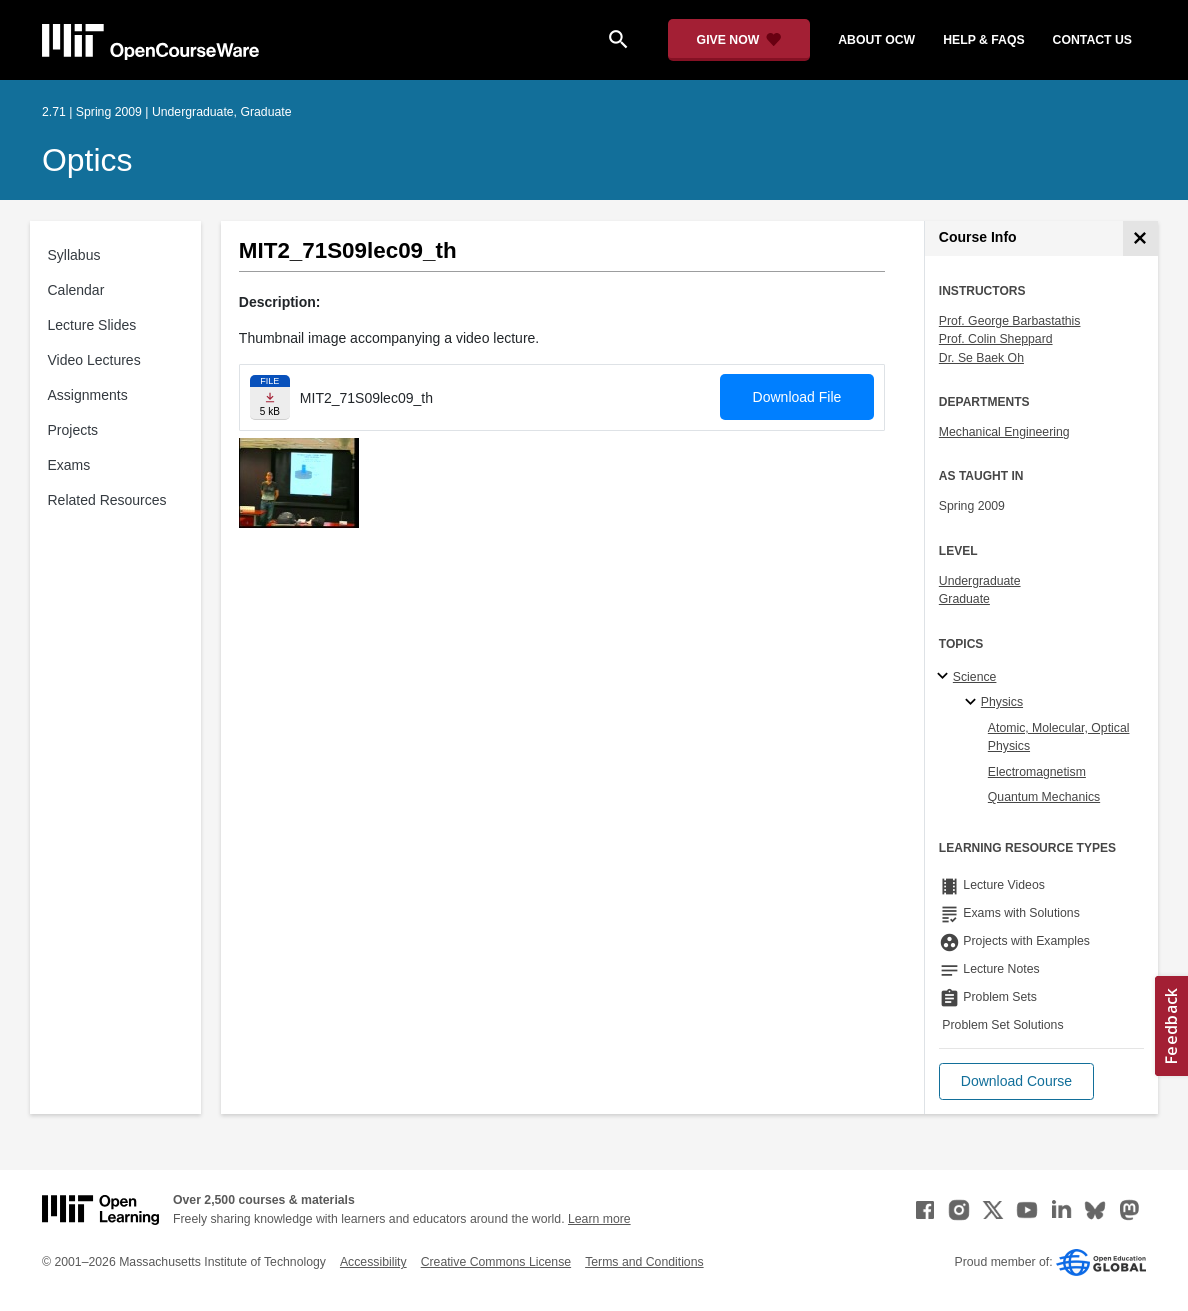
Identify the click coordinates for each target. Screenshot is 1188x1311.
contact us (1092, 40)
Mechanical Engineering (1004, 432)
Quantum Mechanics (1044, 797)
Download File (797, 397)
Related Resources (107, 500)
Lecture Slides (92, 325)
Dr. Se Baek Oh (981, 358)
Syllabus (74, 255)
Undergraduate (980, 581)
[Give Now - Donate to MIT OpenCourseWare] (739, 40)
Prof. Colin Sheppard (996, 339)
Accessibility (373, 1262)
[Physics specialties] (973, 703)
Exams (69, 465)
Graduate (964, 599)
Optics (87, 160)
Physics (1002, 702)
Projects (73, 430)
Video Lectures (94, 360)
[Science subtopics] (945, 677)
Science (975, 677)
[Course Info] (1140, 238)
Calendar (76, 290)
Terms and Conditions (644, 1262)
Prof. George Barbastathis (1010, 321)
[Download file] (270, 397)
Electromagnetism (1037, 772)
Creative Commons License (496, 1262)
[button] (1016, 1081)
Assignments (88, 395)
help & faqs (983, 40)
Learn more (599, 1219)
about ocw (876, 40)
